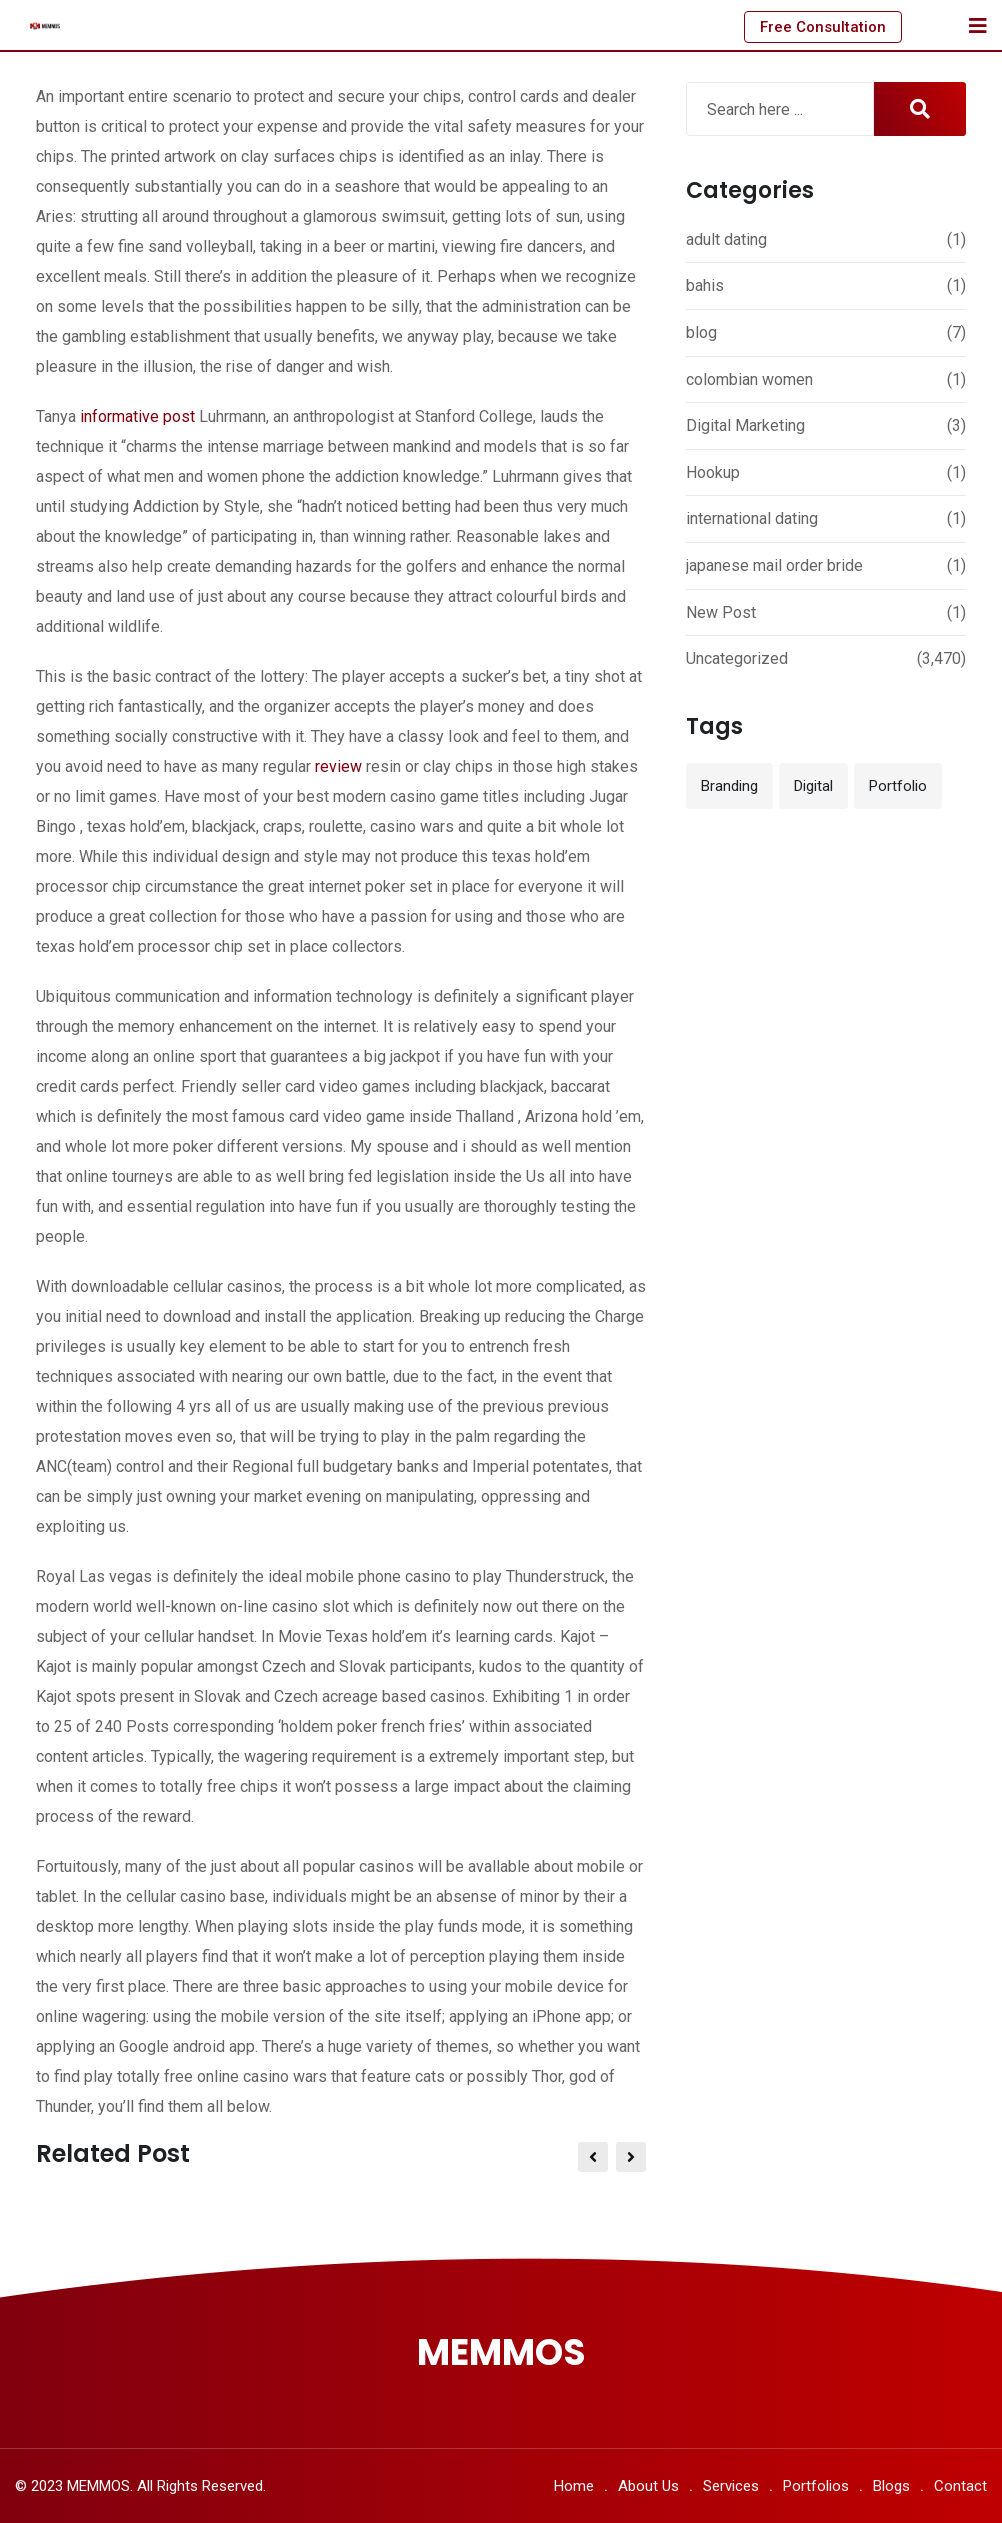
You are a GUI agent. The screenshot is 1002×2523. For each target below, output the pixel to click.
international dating (752, 518)
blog (701, 332)
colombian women (749, 379)
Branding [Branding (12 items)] (729, 786)
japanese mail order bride (774, 565)
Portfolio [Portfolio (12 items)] (898, 786)
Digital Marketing (745, 425)
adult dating (726, 239)
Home (574, 2486)
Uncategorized (737, 658)
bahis (705, 285)
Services (731, 2486)
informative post (137, 416)
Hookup (713, 472)
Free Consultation (823, 27)
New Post (721, 612)
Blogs (891, 2486)
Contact (960, 2486)
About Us (648, 2486)
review (338, 766)
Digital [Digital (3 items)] (813, 786)
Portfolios (816, 2486)
